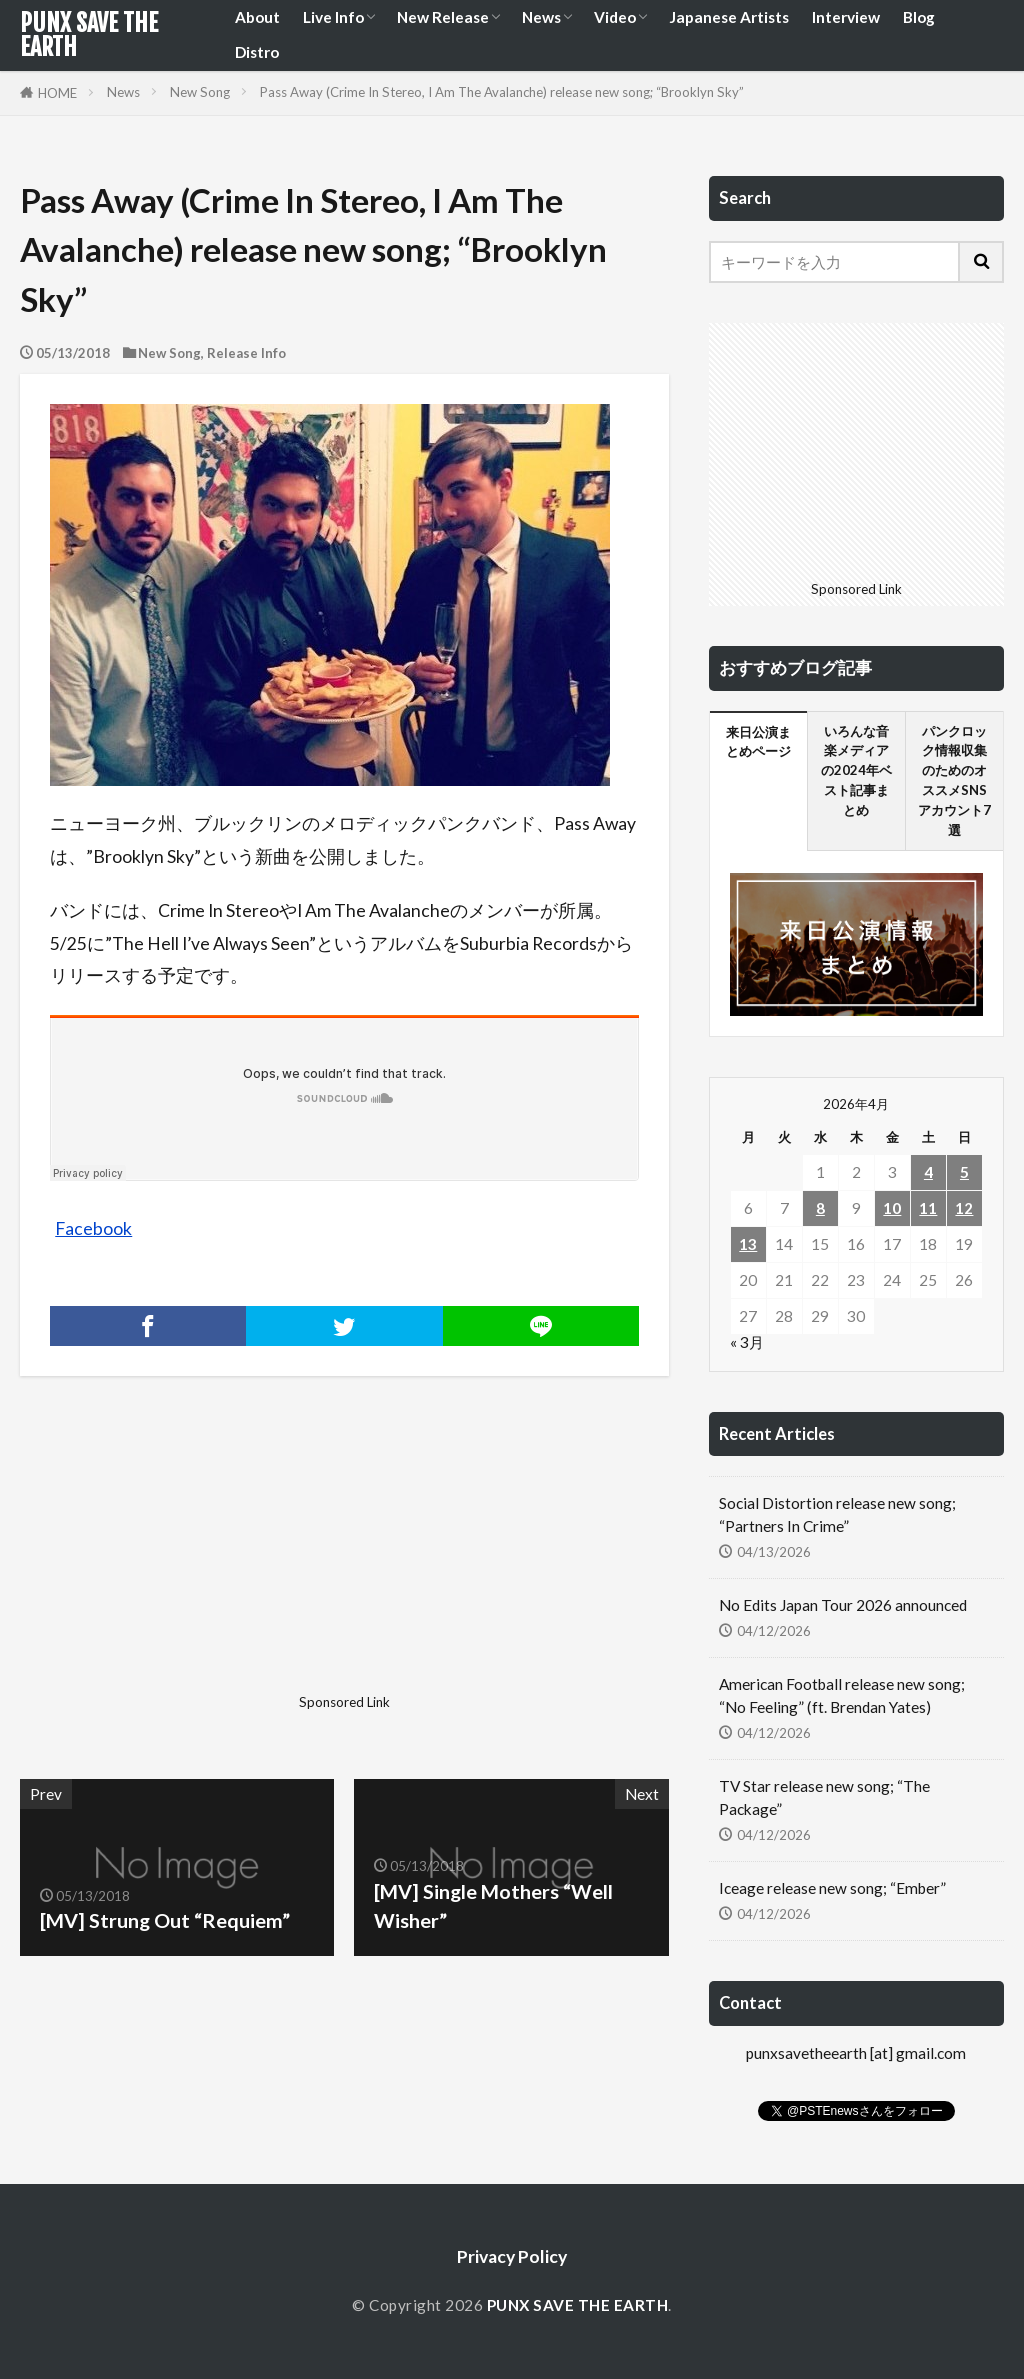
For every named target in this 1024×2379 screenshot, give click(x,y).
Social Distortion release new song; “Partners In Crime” (837, 1514)
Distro (257, 52)
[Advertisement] (179, 1561)
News (541, 17)
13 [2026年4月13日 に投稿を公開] (748, 1244)
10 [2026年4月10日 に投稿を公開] (892, 1208)
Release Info (246, 353)
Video (615, 17)
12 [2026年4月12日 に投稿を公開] (964, 1208)
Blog (919, 17)
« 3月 (747, 1342)
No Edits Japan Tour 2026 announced (843, 1605)
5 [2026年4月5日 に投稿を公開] (964, 1172)
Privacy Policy (512, 2256)
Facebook (93, 1228)
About (257, 17)
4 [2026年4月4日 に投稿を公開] (928, 1172)
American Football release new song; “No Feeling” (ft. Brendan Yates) (842, 1695)
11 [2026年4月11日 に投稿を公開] (928, 1208)
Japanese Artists (729, 17)
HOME (57, 93)
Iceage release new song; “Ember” (832, 1888)
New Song (200, 92)
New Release (443, 17)
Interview (846, 17)
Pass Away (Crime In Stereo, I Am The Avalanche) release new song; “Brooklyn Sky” (502, 92)
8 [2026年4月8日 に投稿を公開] (820, 1208)
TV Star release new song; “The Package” (824, 1797)
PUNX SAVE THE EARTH (89, 35)
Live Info (333, 17)
